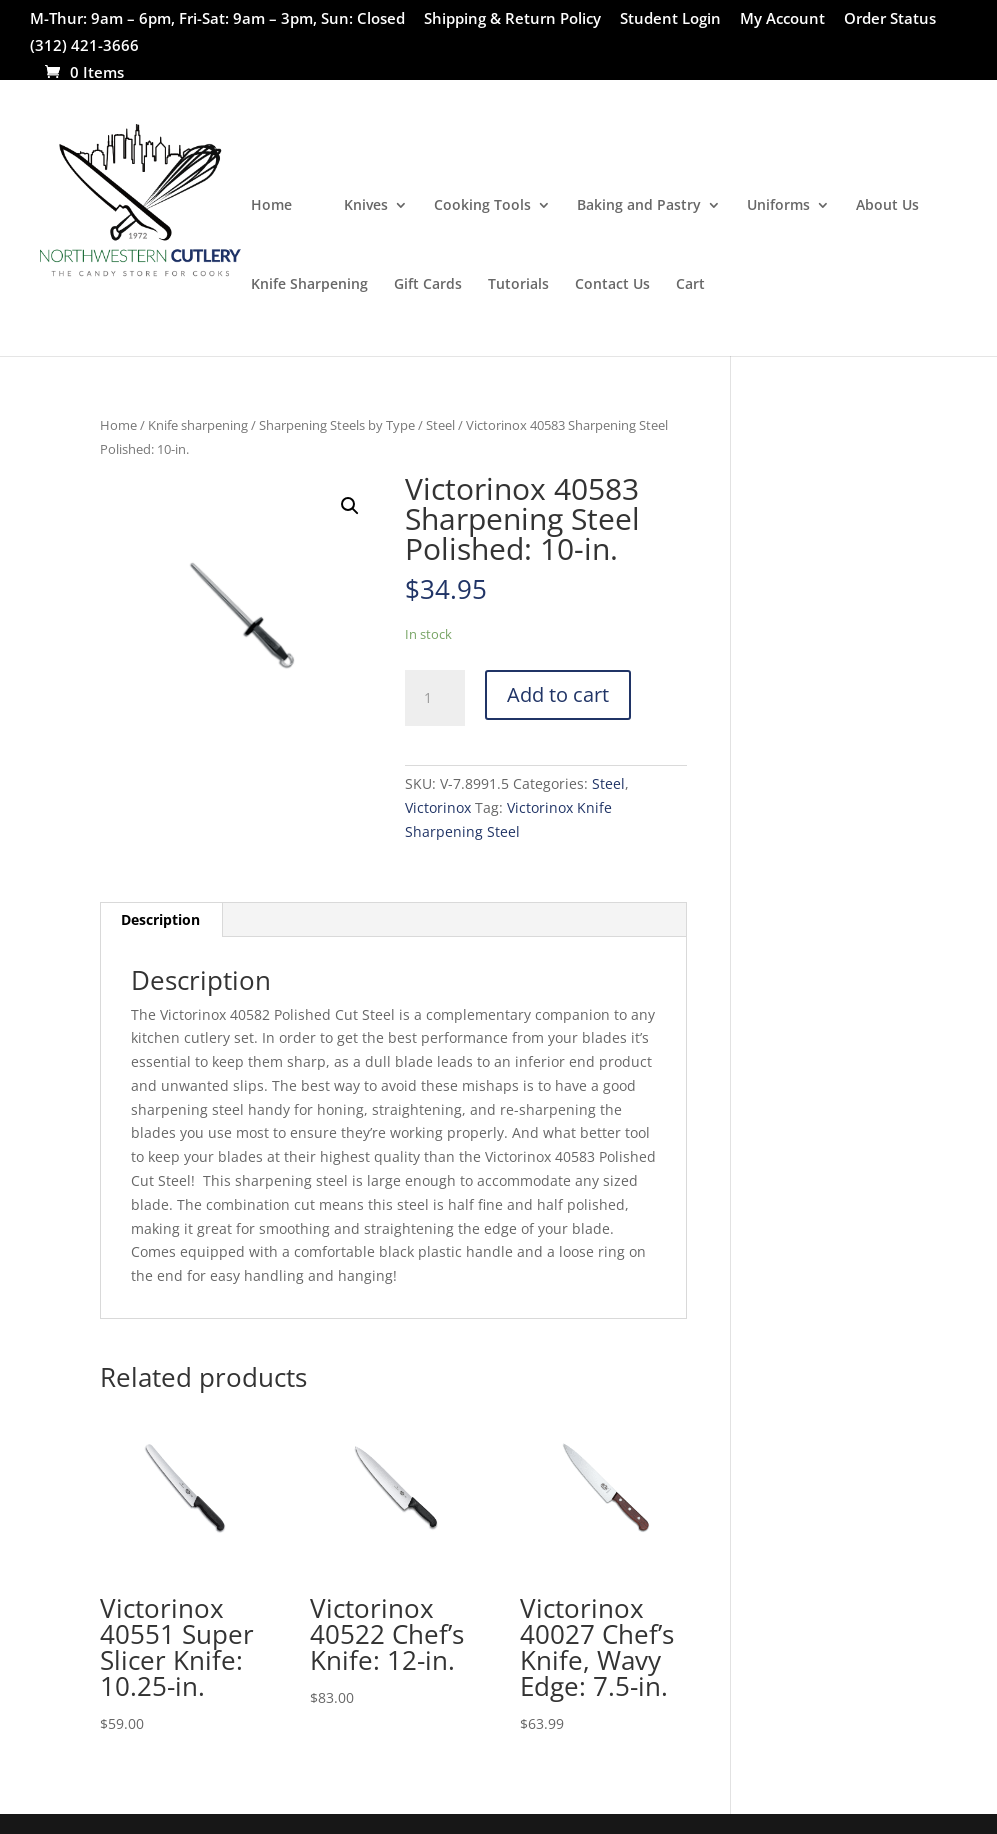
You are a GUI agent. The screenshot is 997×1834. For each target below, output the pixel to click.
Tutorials (518, 285)
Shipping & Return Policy (512, 19)
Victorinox (438, 807)
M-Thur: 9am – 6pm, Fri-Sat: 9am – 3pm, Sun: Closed (217, 19)
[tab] (161, 920)
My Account (782, 19)
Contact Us (612, 285)
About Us (887, 206)
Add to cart (558, 694)
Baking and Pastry (639, 206)
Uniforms (778, 206)
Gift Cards (428, 285)
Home (271, 206)
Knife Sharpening (309, 285)
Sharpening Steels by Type (337, 425)
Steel (440, 425)
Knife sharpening (198, 425)
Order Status (890, 19)
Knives (366, 206)
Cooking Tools (482, 206)
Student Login (670, 19)
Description (160, 919)
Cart (690, 285)
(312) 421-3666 (84, 46)
